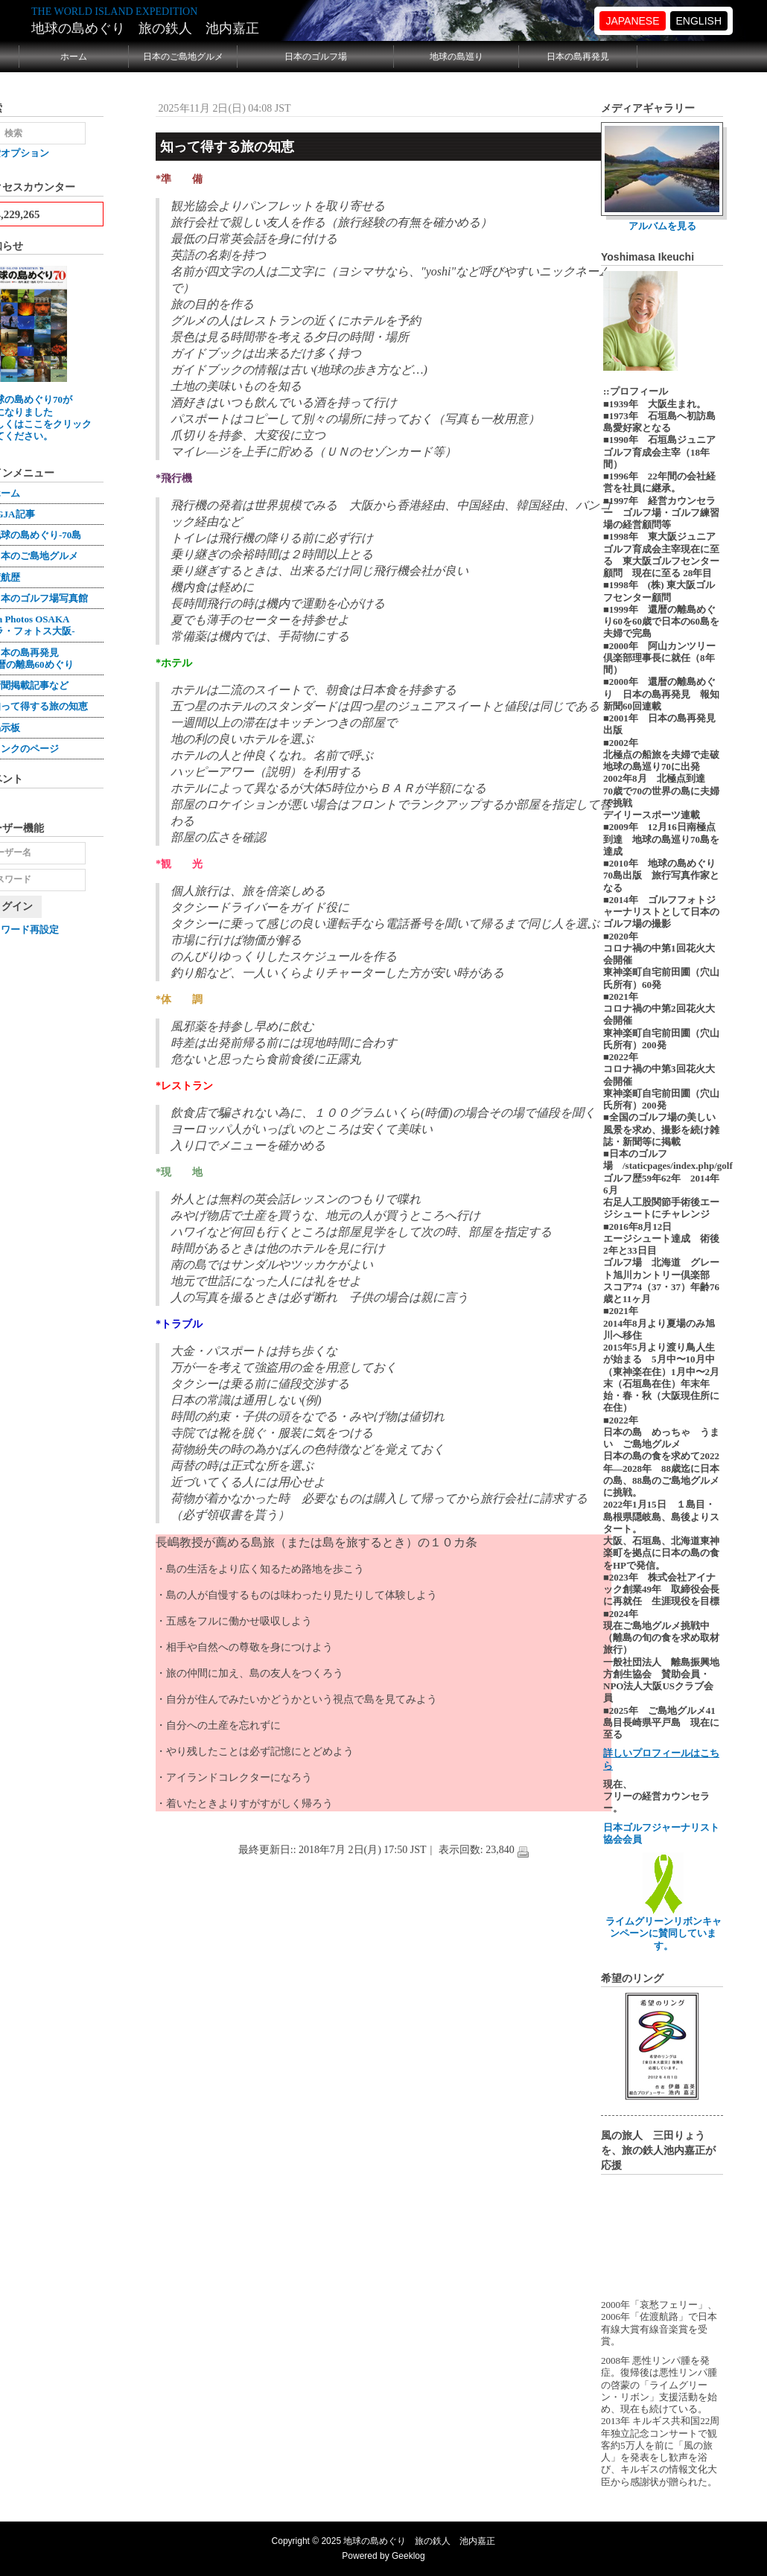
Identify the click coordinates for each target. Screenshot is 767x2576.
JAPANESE (632, 21)
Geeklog (408, 2556)
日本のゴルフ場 (315, 56)
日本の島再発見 (578, 56)
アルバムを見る (662, 226)
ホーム (73, 56)
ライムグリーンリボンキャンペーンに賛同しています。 (663, 1927)
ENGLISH (699, 21)
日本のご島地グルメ (183, 56)
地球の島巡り (456, 56)
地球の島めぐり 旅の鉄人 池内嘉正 (145, 28)
